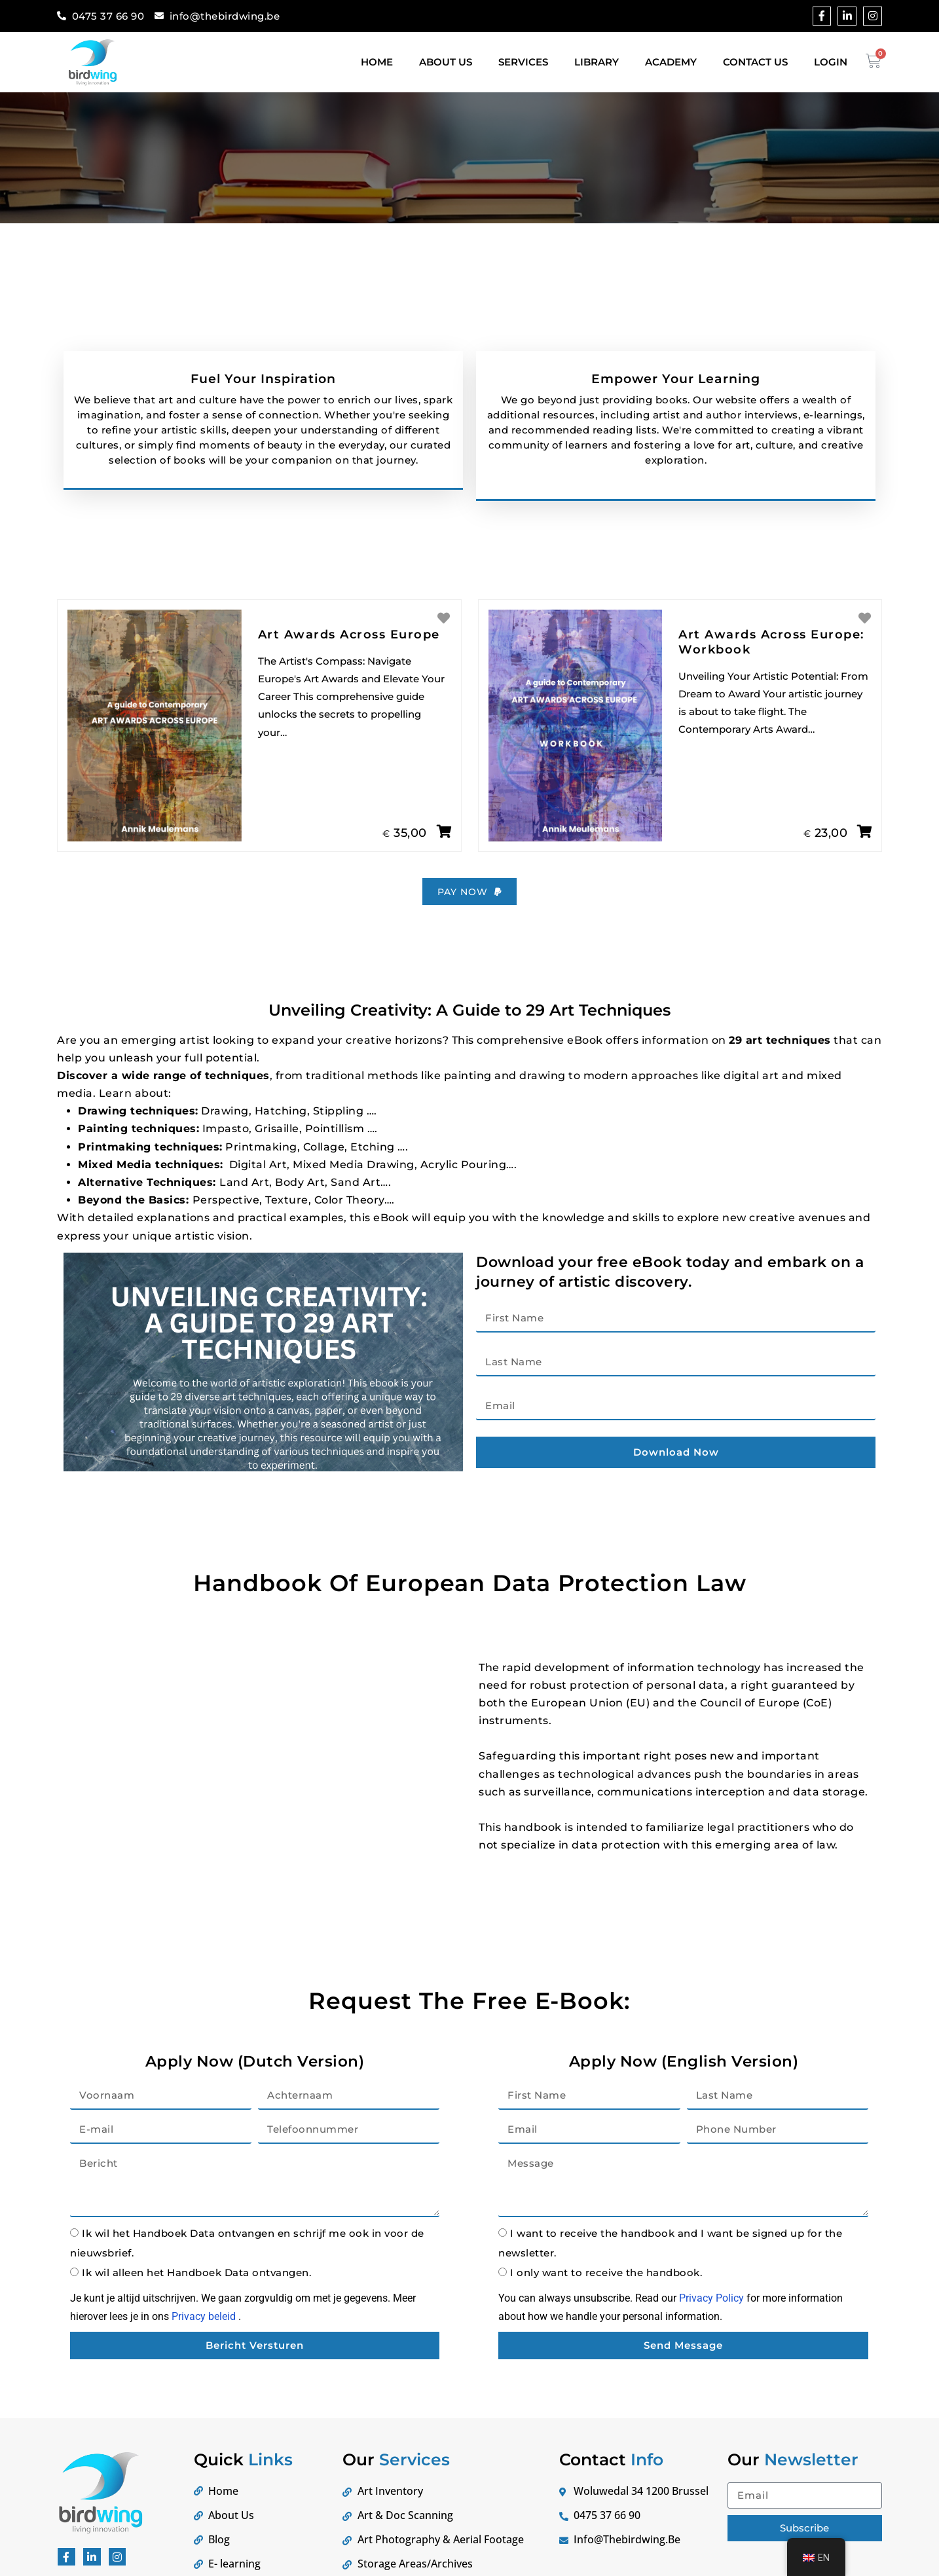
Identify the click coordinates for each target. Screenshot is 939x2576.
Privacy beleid (204, 2333)
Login (830, 62)
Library (596, 62)
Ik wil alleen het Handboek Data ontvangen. (196, 2290)
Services (523, 62)
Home (377, 62)
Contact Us (755, 62)
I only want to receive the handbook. (606, 2290)
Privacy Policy (711, 2315)
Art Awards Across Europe (349, 650)
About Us (445, 62)
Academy (671, 62)
